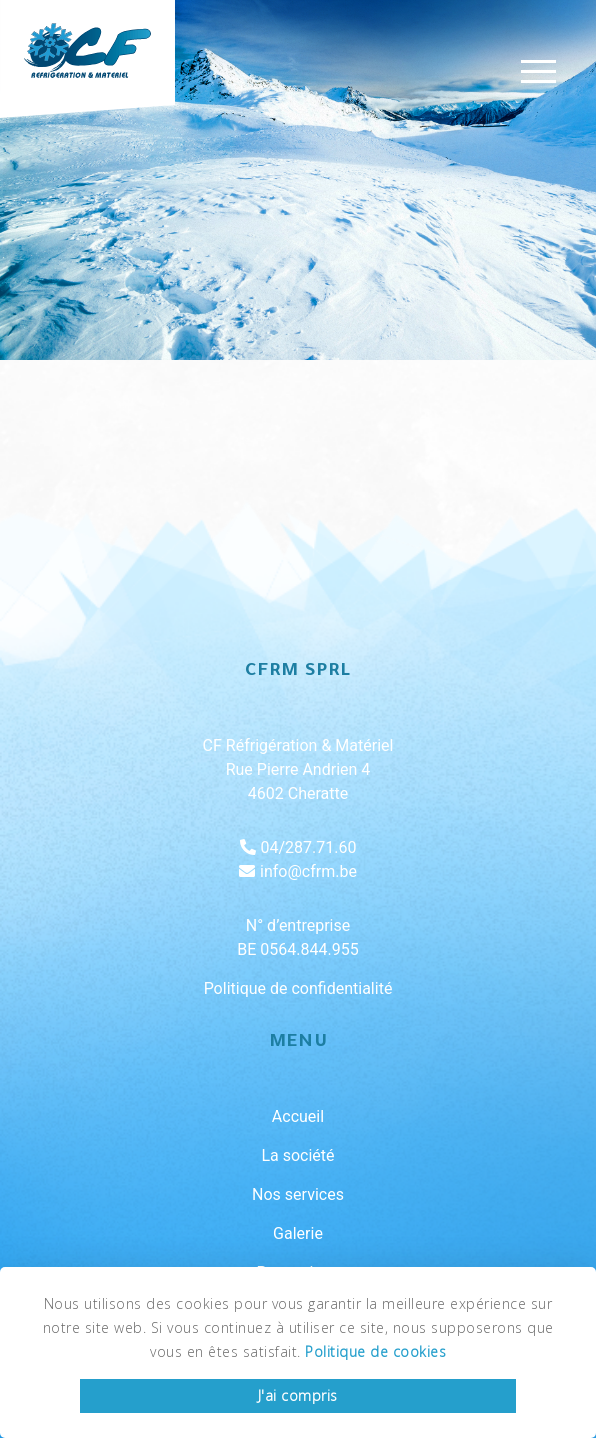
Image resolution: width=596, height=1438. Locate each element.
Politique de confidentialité (298, 988)
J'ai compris (298, 1395)
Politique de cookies (375, 1351)
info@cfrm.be (298, 871)
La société (297, 1155)
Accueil (298, 1116)
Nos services (298, 1194)
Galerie (298, 1233)
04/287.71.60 (298, 847)
